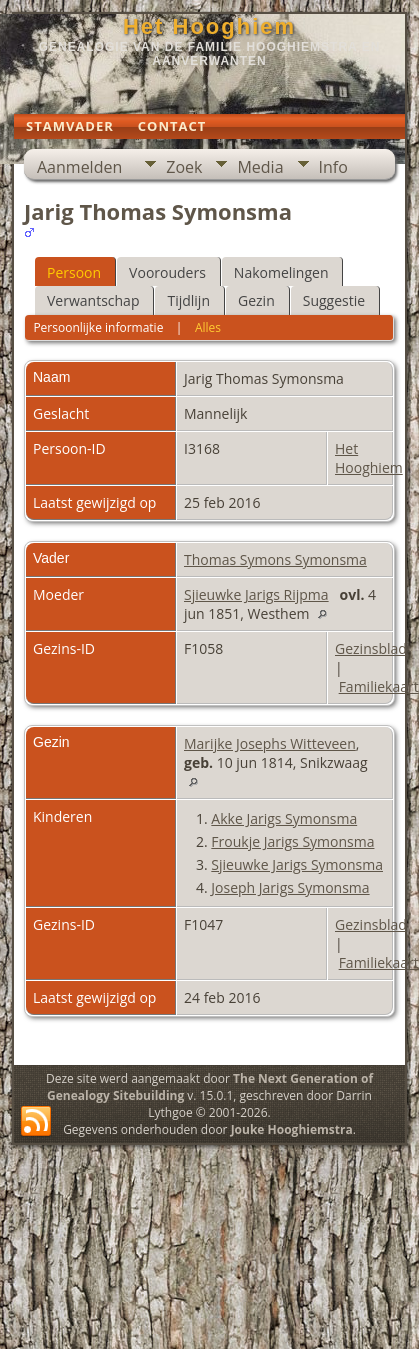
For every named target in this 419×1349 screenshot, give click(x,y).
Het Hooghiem (209, 26)
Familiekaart (379, 686)
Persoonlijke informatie (98, 327)
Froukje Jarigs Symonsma (292, 841)
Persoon (74, 272)
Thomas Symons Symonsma (275, 559)
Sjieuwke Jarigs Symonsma (297, 864)
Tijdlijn (188, 300)
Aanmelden (79, 167)
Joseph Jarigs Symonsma (290, 887)
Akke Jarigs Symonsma (284, 818)
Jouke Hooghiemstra (292, 1129)
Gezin (256, 300)
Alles (208, 327)
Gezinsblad (371, 648)
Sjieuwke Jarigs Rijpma (256, 594)
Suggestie (334, 300)
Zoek (184, 167)
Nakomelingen (281, 272)
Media (260, 167)
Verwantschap (93, 300)
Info (333, 167)
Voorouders (167, 272)
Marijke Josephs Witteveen (270, 743)
